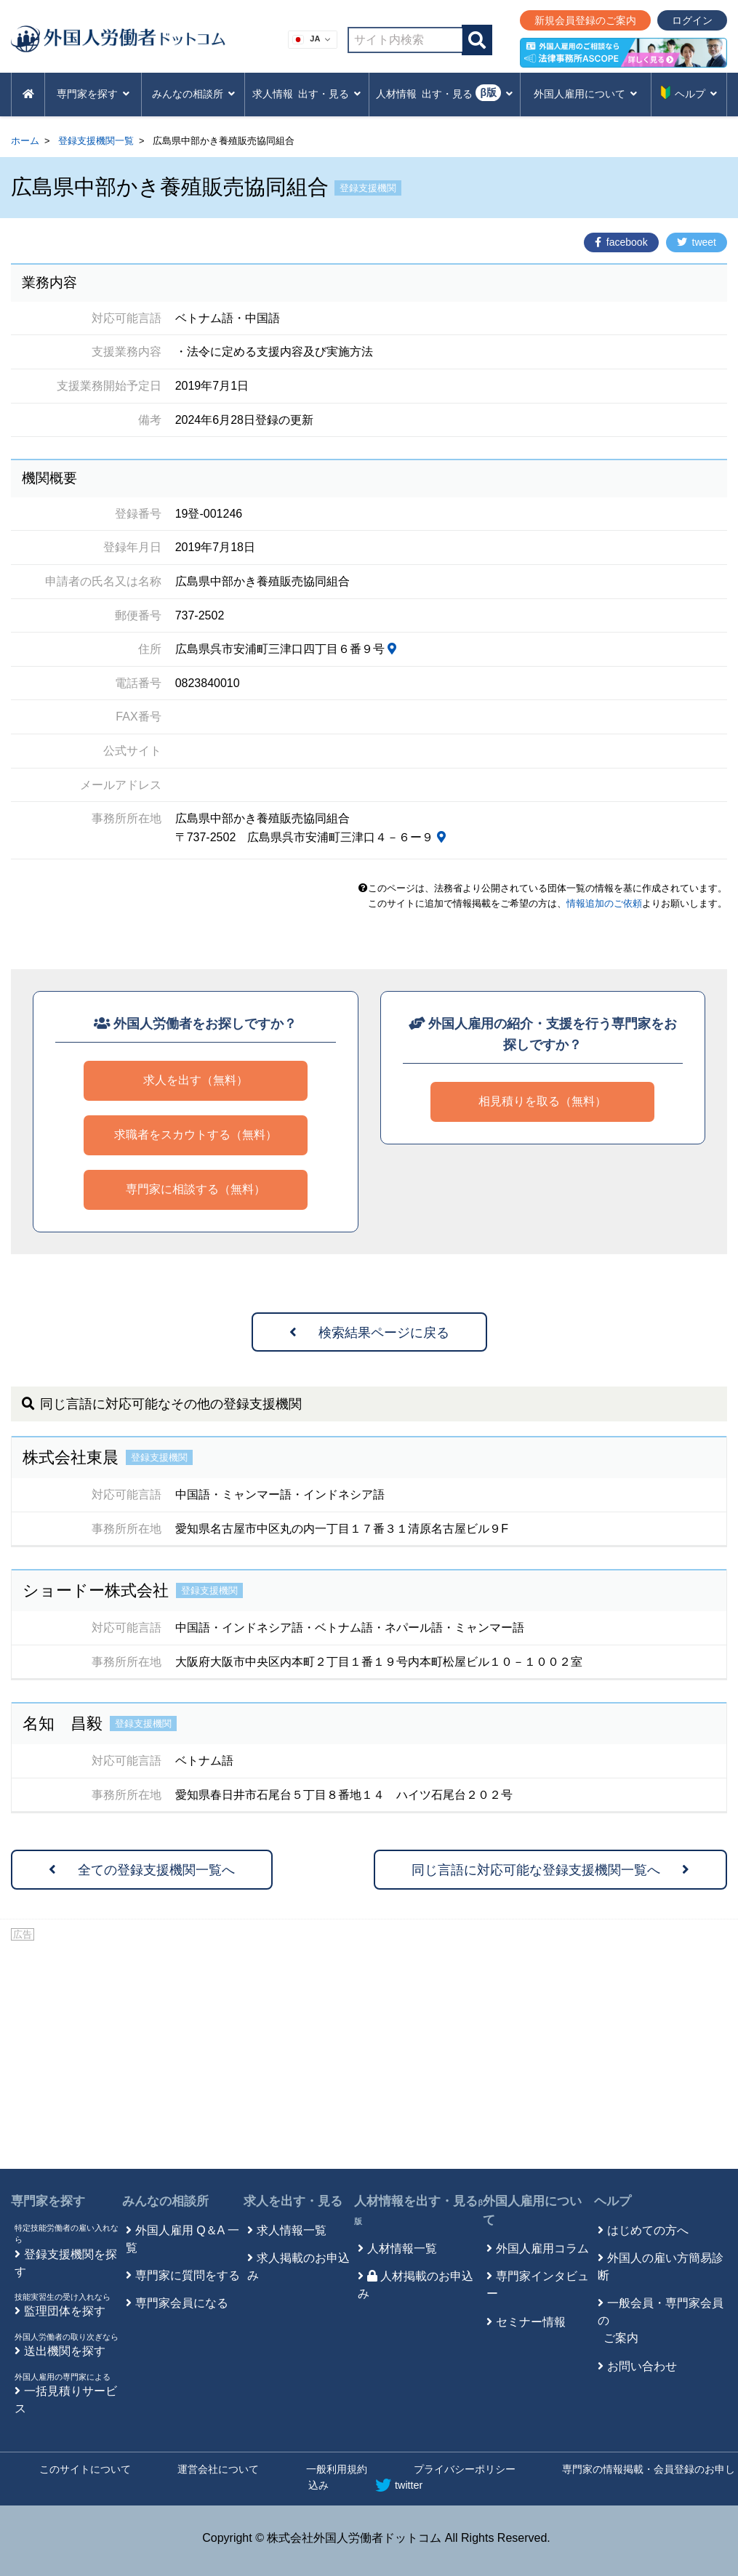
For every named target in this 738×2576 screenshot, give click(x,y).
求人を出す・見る (293, 2201)
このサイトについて (85, 2469)
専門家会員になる (181, 2303)
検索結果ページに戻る (369, 1332)
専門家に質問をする (187, 2275)
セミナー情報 (531, 2322)
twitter (398, 2485)
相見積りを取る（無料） (542, 1101)
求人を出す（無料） (195, 1080)
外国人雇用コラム (542, 2248)
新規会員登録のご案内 (585, 20)
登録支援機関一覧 (96, 140)
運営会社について (218, 2469)
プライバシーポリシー (465, 2469)
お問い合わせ (642, 2366)
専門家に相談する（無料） (195, 1189)
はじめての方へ (648, 2230)
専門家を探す (48, 2201)
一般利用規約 (336, 2469)
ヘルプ (612, 2201)
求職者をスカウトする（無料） (195, 1134)
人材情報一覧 (402, 2248)
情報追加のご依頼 (604, 903)
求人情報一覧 (291, 2230)
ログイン (692, 20)
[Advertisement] (369, 2052)
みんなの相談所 (165, 2201)
